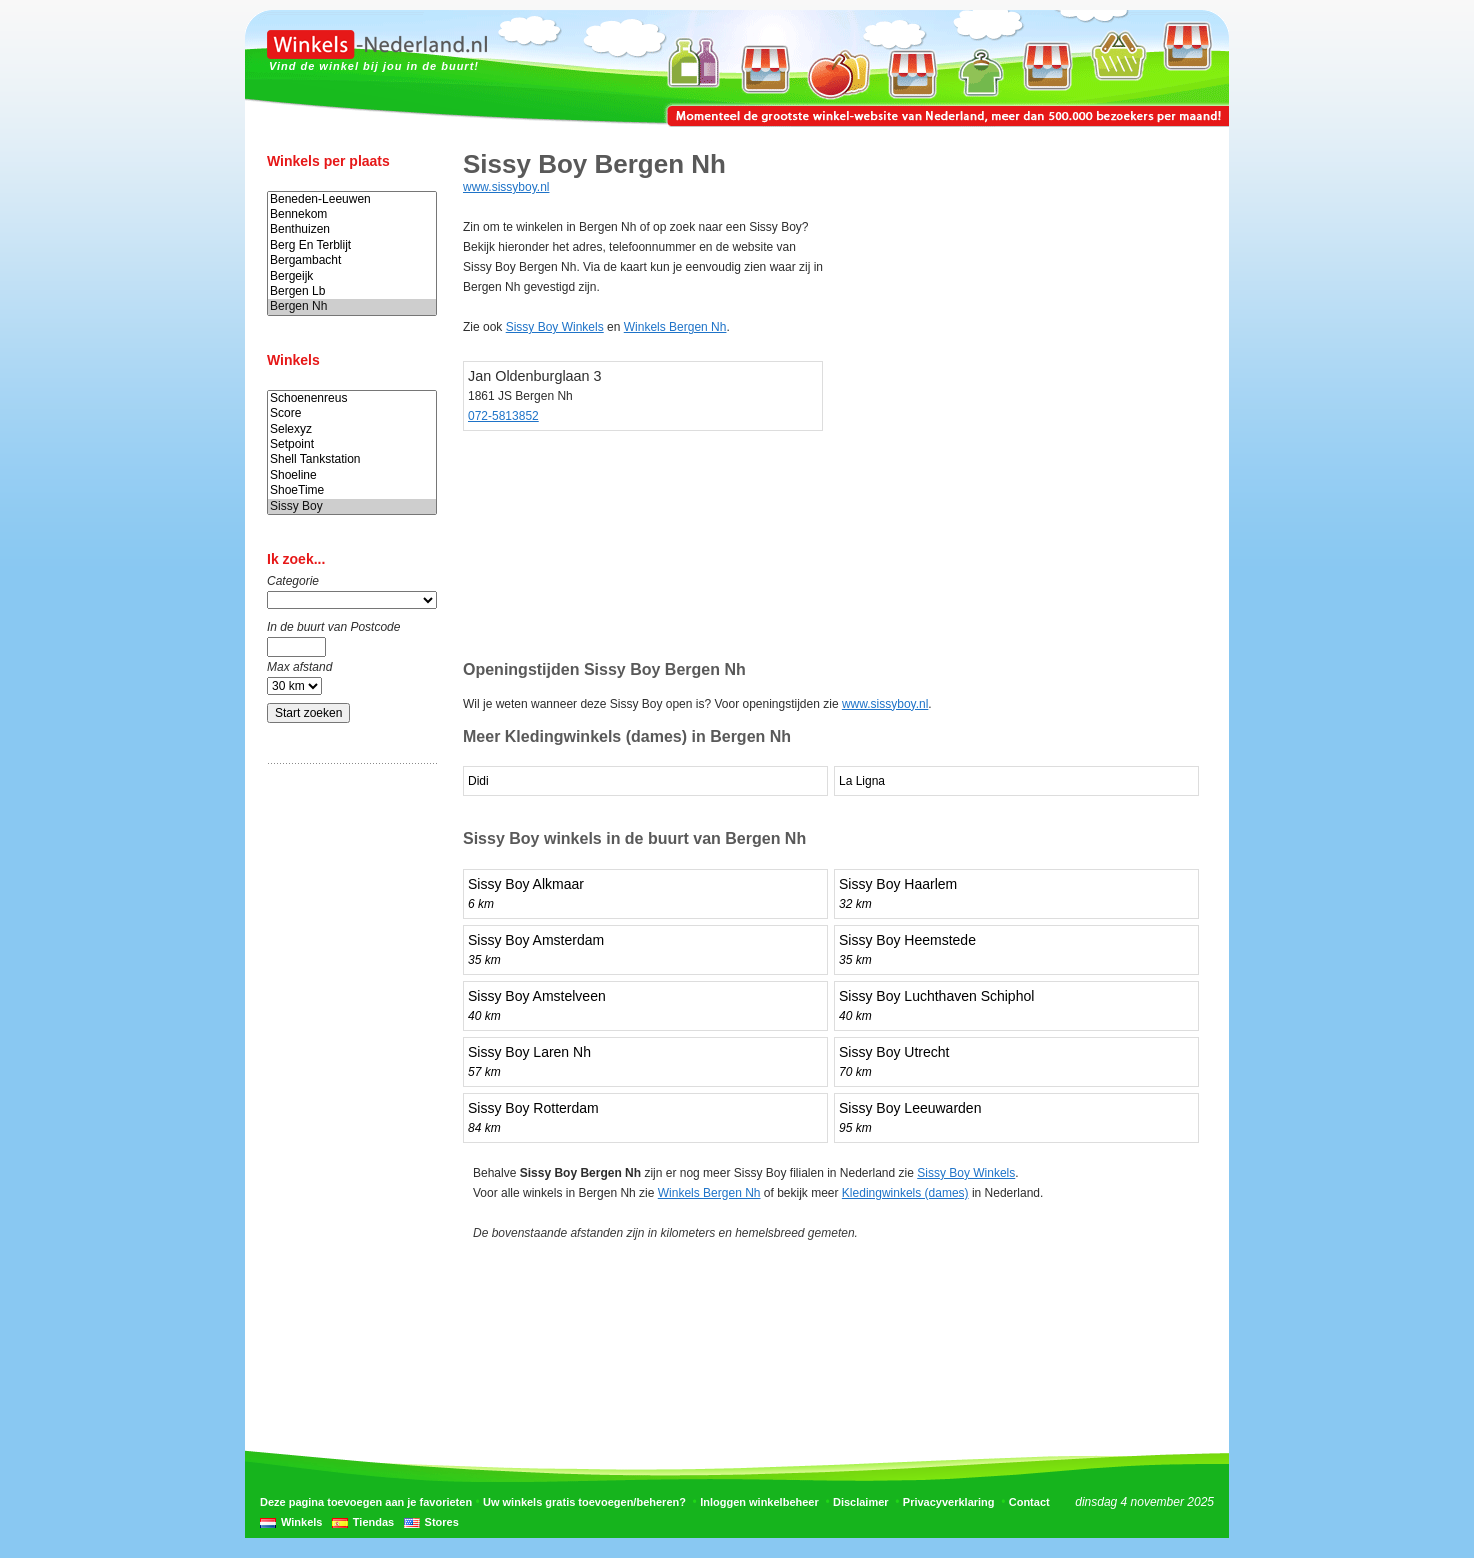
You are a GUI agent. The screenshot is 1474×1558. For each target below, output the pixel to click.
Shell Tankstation (352, 459)
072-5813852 (503, 416)
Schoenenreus (352, 398)
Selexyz (352, 429)
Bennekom (352, 214)
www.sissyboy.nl (506, 187)
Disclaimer (861, 1502)
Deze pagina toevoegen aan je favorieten (366, 1502)
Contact (1029, 1502)
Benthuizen (352, 229)
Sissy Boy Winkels (555, 327)
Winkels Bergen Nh (675, 327)
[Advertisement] (347, 1093)
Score (352, 413)
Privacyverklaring (949, 1502)
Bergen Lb (352, 291)
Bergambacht (352, 260)
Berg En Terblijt (352, 245)
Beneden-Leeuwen (352, 199)
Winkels (301, 1522)
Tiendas (373, 1522)
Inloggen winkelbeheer (759, 1502)
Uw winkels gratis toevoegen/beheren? (584, 1502)
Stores (442, 1522)
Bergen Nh (352, 306)
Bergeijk (352, 276)
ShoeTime (352, 490)
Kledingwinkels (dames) (905, 1193)
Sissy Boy (352, 506)
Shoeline (352, 475)
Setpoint (352, 444)
